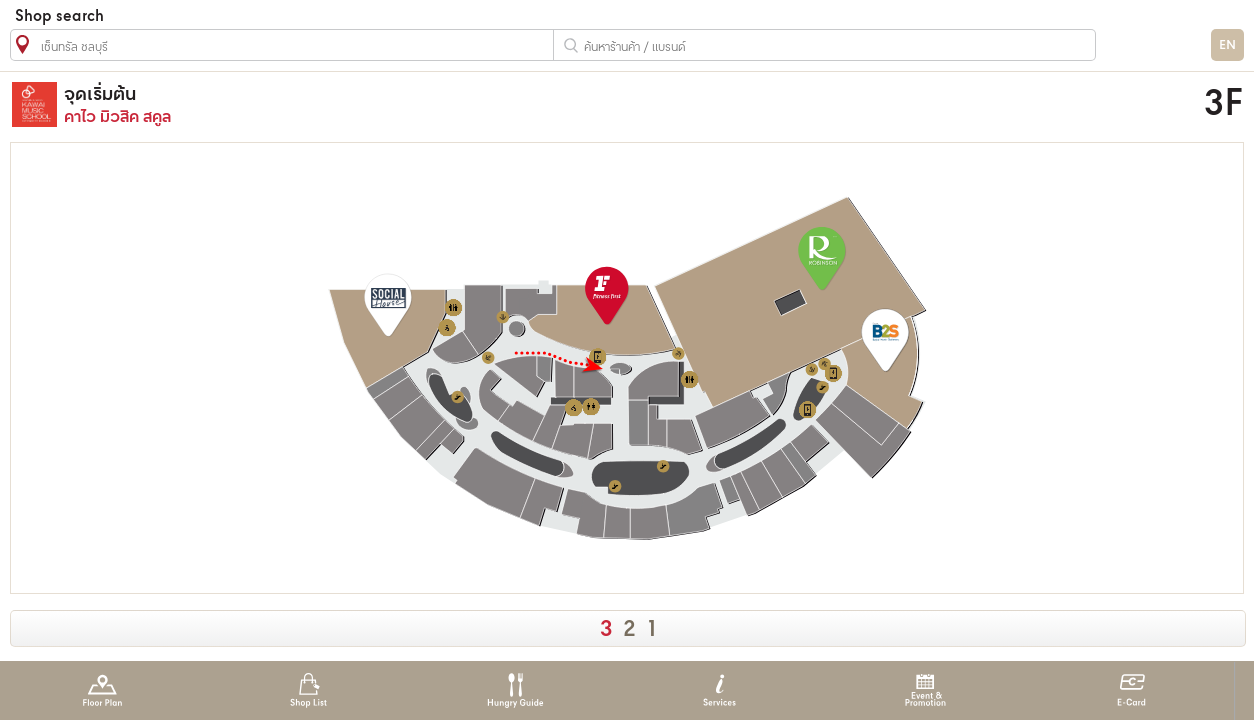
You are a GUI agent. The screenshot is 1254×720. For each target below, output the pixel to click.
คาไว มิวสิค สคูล (465, 104)
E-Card (1131, 690)
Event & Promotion (925, 690)
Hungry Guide (514, 690)
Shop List (308, 690)
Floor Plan (102, 690)
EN (1227, 45)
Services (719, 690)
